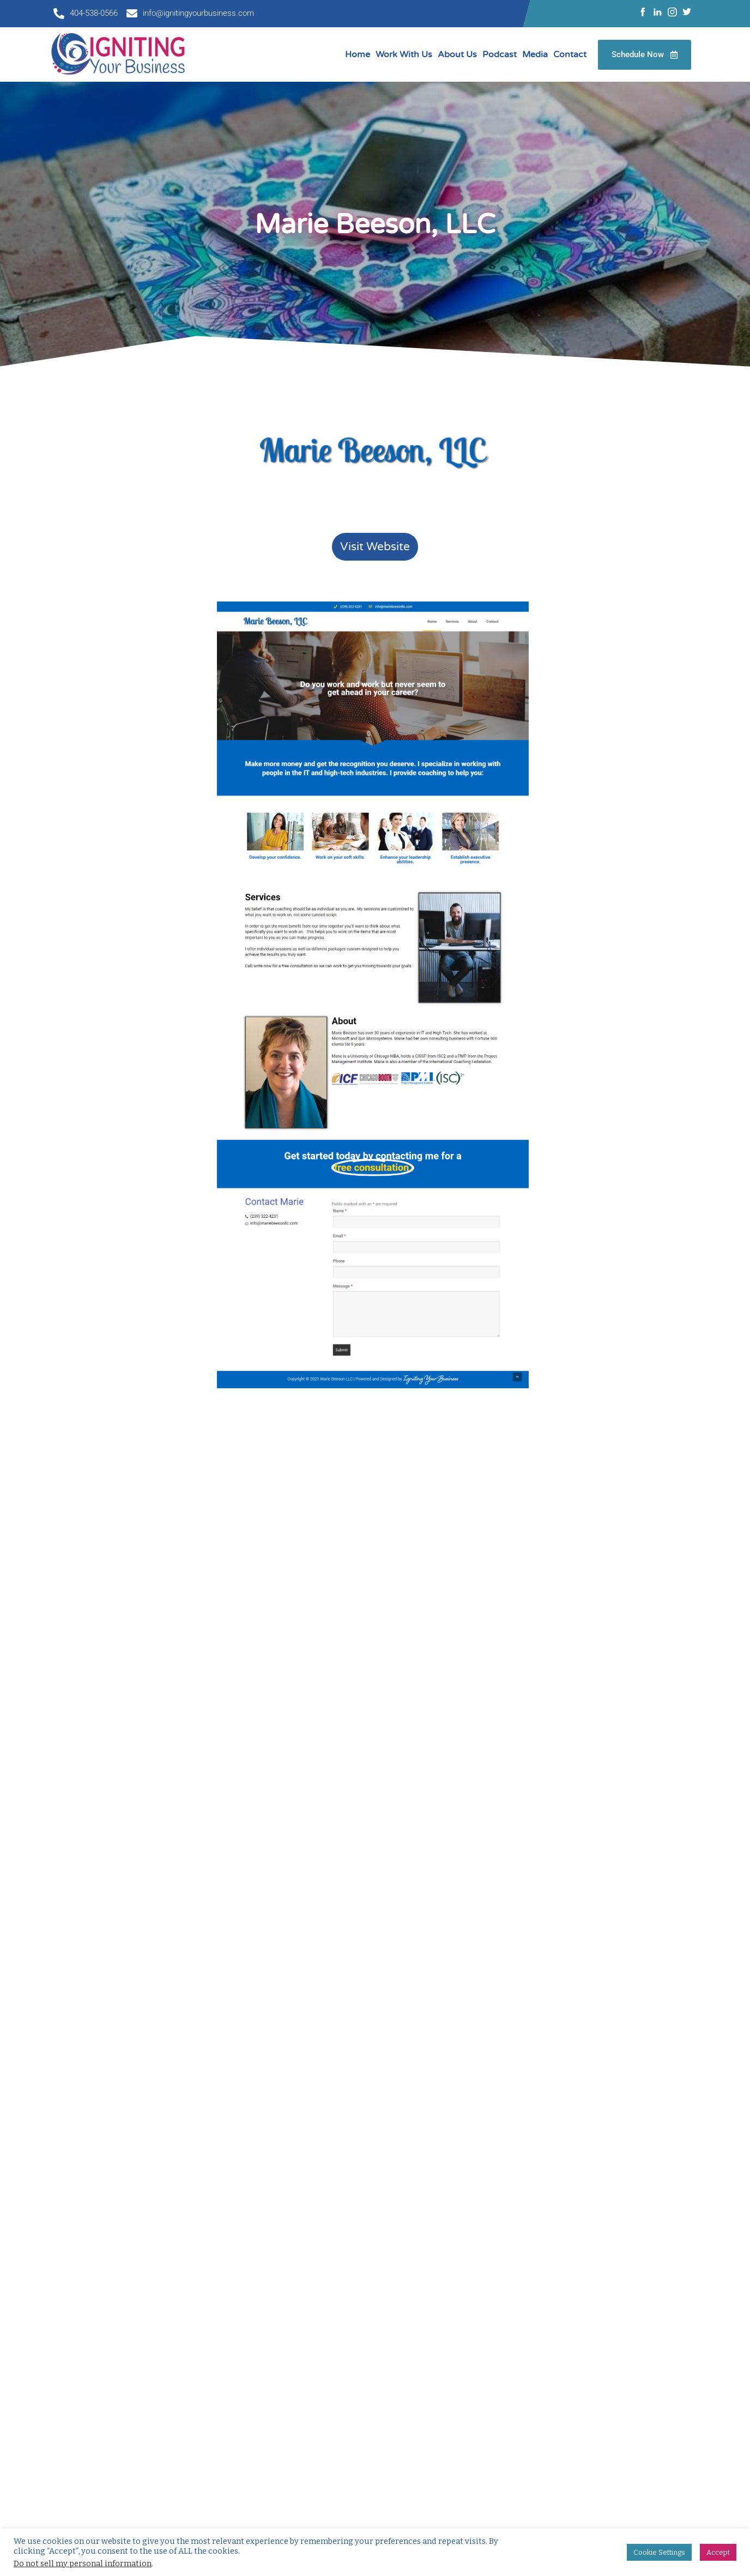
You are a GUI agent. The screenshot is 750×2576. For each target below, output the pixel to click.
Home (357, 54)
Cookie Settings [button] (659, 2552)
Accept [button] (718, 2552)
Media (535, 54)
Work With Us (404, 54)
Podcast (499, 54)
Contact (569, 54)
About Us (457, 54)
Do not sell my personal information (83, 2563)
